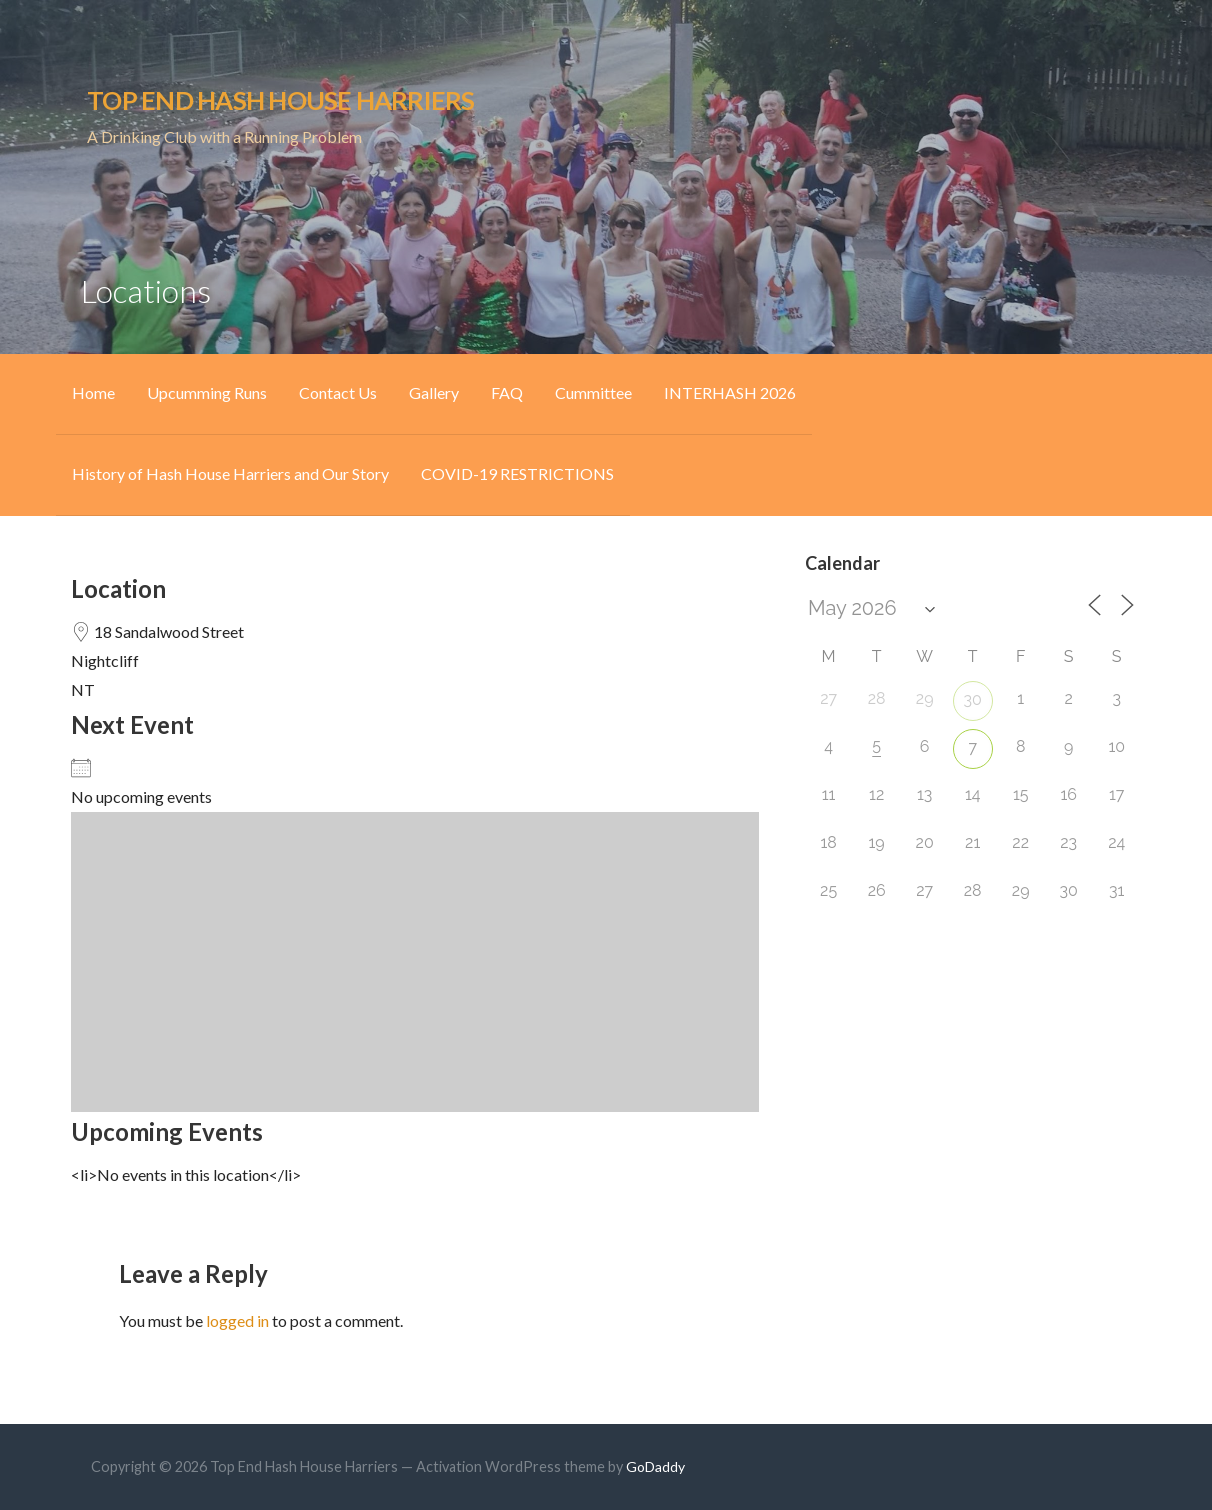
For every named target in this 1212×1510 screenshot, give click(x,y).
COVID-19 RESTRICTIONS (517, 473)
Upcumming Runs (207, 392)
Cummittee (593, 392)
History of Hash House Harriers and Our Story (230, 473)
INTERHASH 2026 (730, 392)
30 (973, 699)
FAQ (507, 392)
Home (93, 392)
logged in (237, 1320)
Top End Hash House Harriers (280, 100)
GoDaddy (655, 1466)
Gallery (434, 392)
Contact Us (338, 392)
